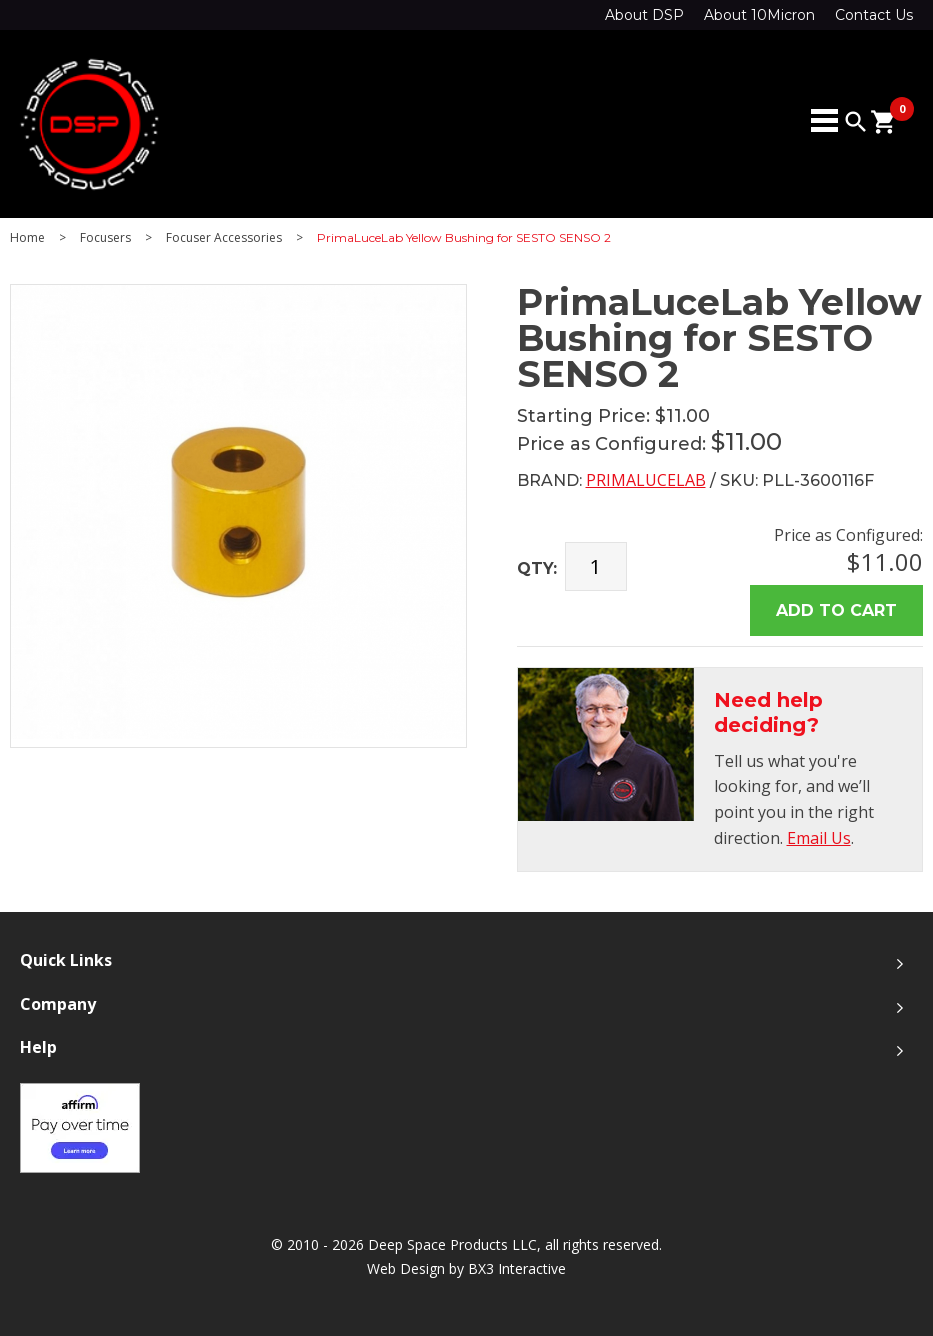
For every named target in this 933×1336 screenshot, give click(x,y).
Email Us (819, 838)
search (856, 122)
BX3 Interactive (517, 1268)
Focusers (105, 238)
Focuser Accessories (224, 238)
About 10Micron (759, 15)
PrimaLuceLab (646, 480)
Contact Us (874, 15)
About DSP (644, 15)
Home (27, 238)
